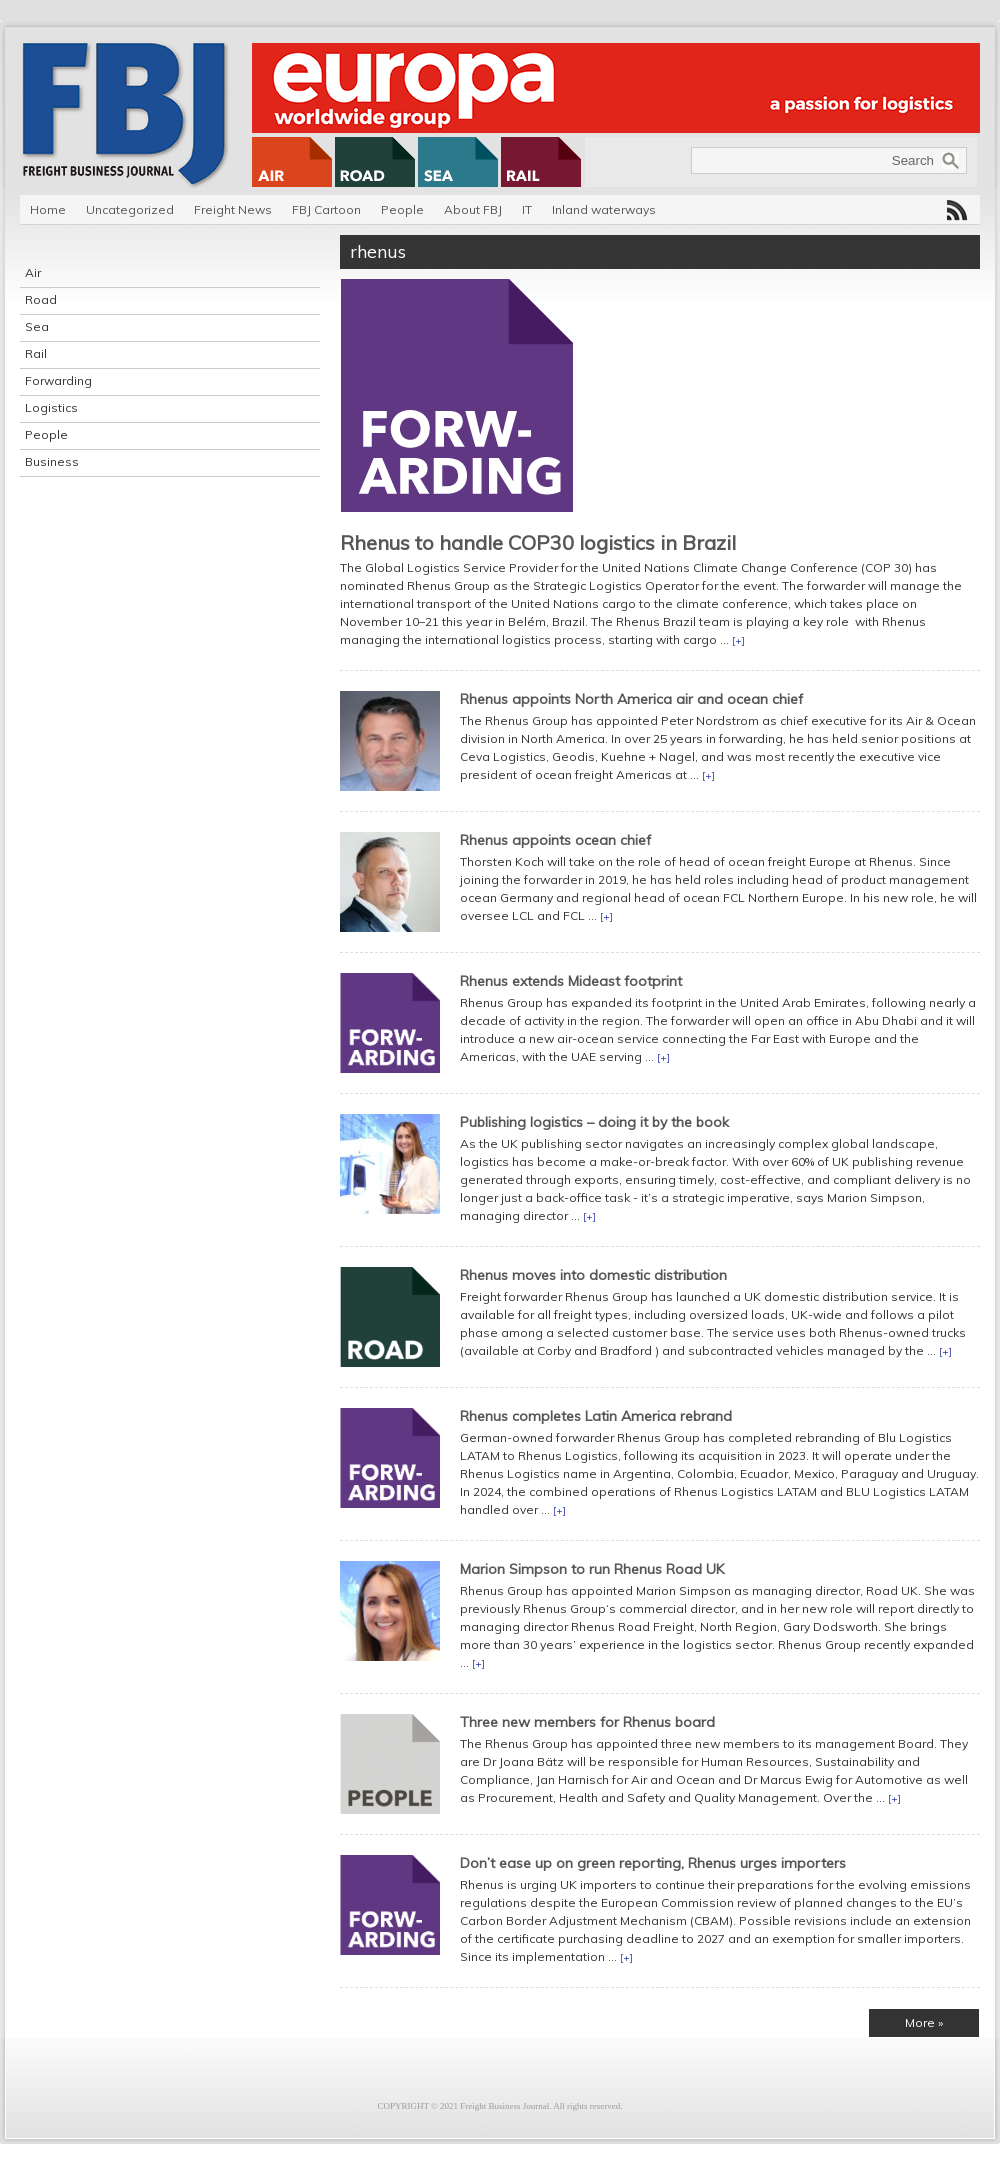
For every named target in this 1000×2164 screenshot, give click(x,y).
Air (33, 272)
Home (48, 209)
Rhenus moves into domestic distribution (593, 1275)
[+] (738, 640)
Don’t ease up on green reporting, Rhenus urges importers (653, 1863)
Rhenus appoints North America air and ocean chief (631, 699)
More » (924, 2022)
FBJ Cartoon (326, 209)
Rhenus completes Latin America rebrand (596, 1416)
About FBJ (473, 209)
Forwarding (58, 380)
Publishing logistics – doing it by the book (594, 1122)
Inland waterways (604, 209)
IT (527, 209)
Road (41, 299)
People (402, 209)
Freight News (233, 209)
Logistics (51, 407)
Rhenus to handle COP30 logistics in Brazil (538, 542)
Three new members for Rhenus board (587, 1722)
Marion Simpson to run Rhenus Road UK (592, 1569)
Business (52, 461)
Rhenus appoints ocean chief (555, 840)
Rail (36, 353)
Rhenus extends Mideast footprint (571, 981)
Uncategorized (130, 209)
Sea (37, 326)
